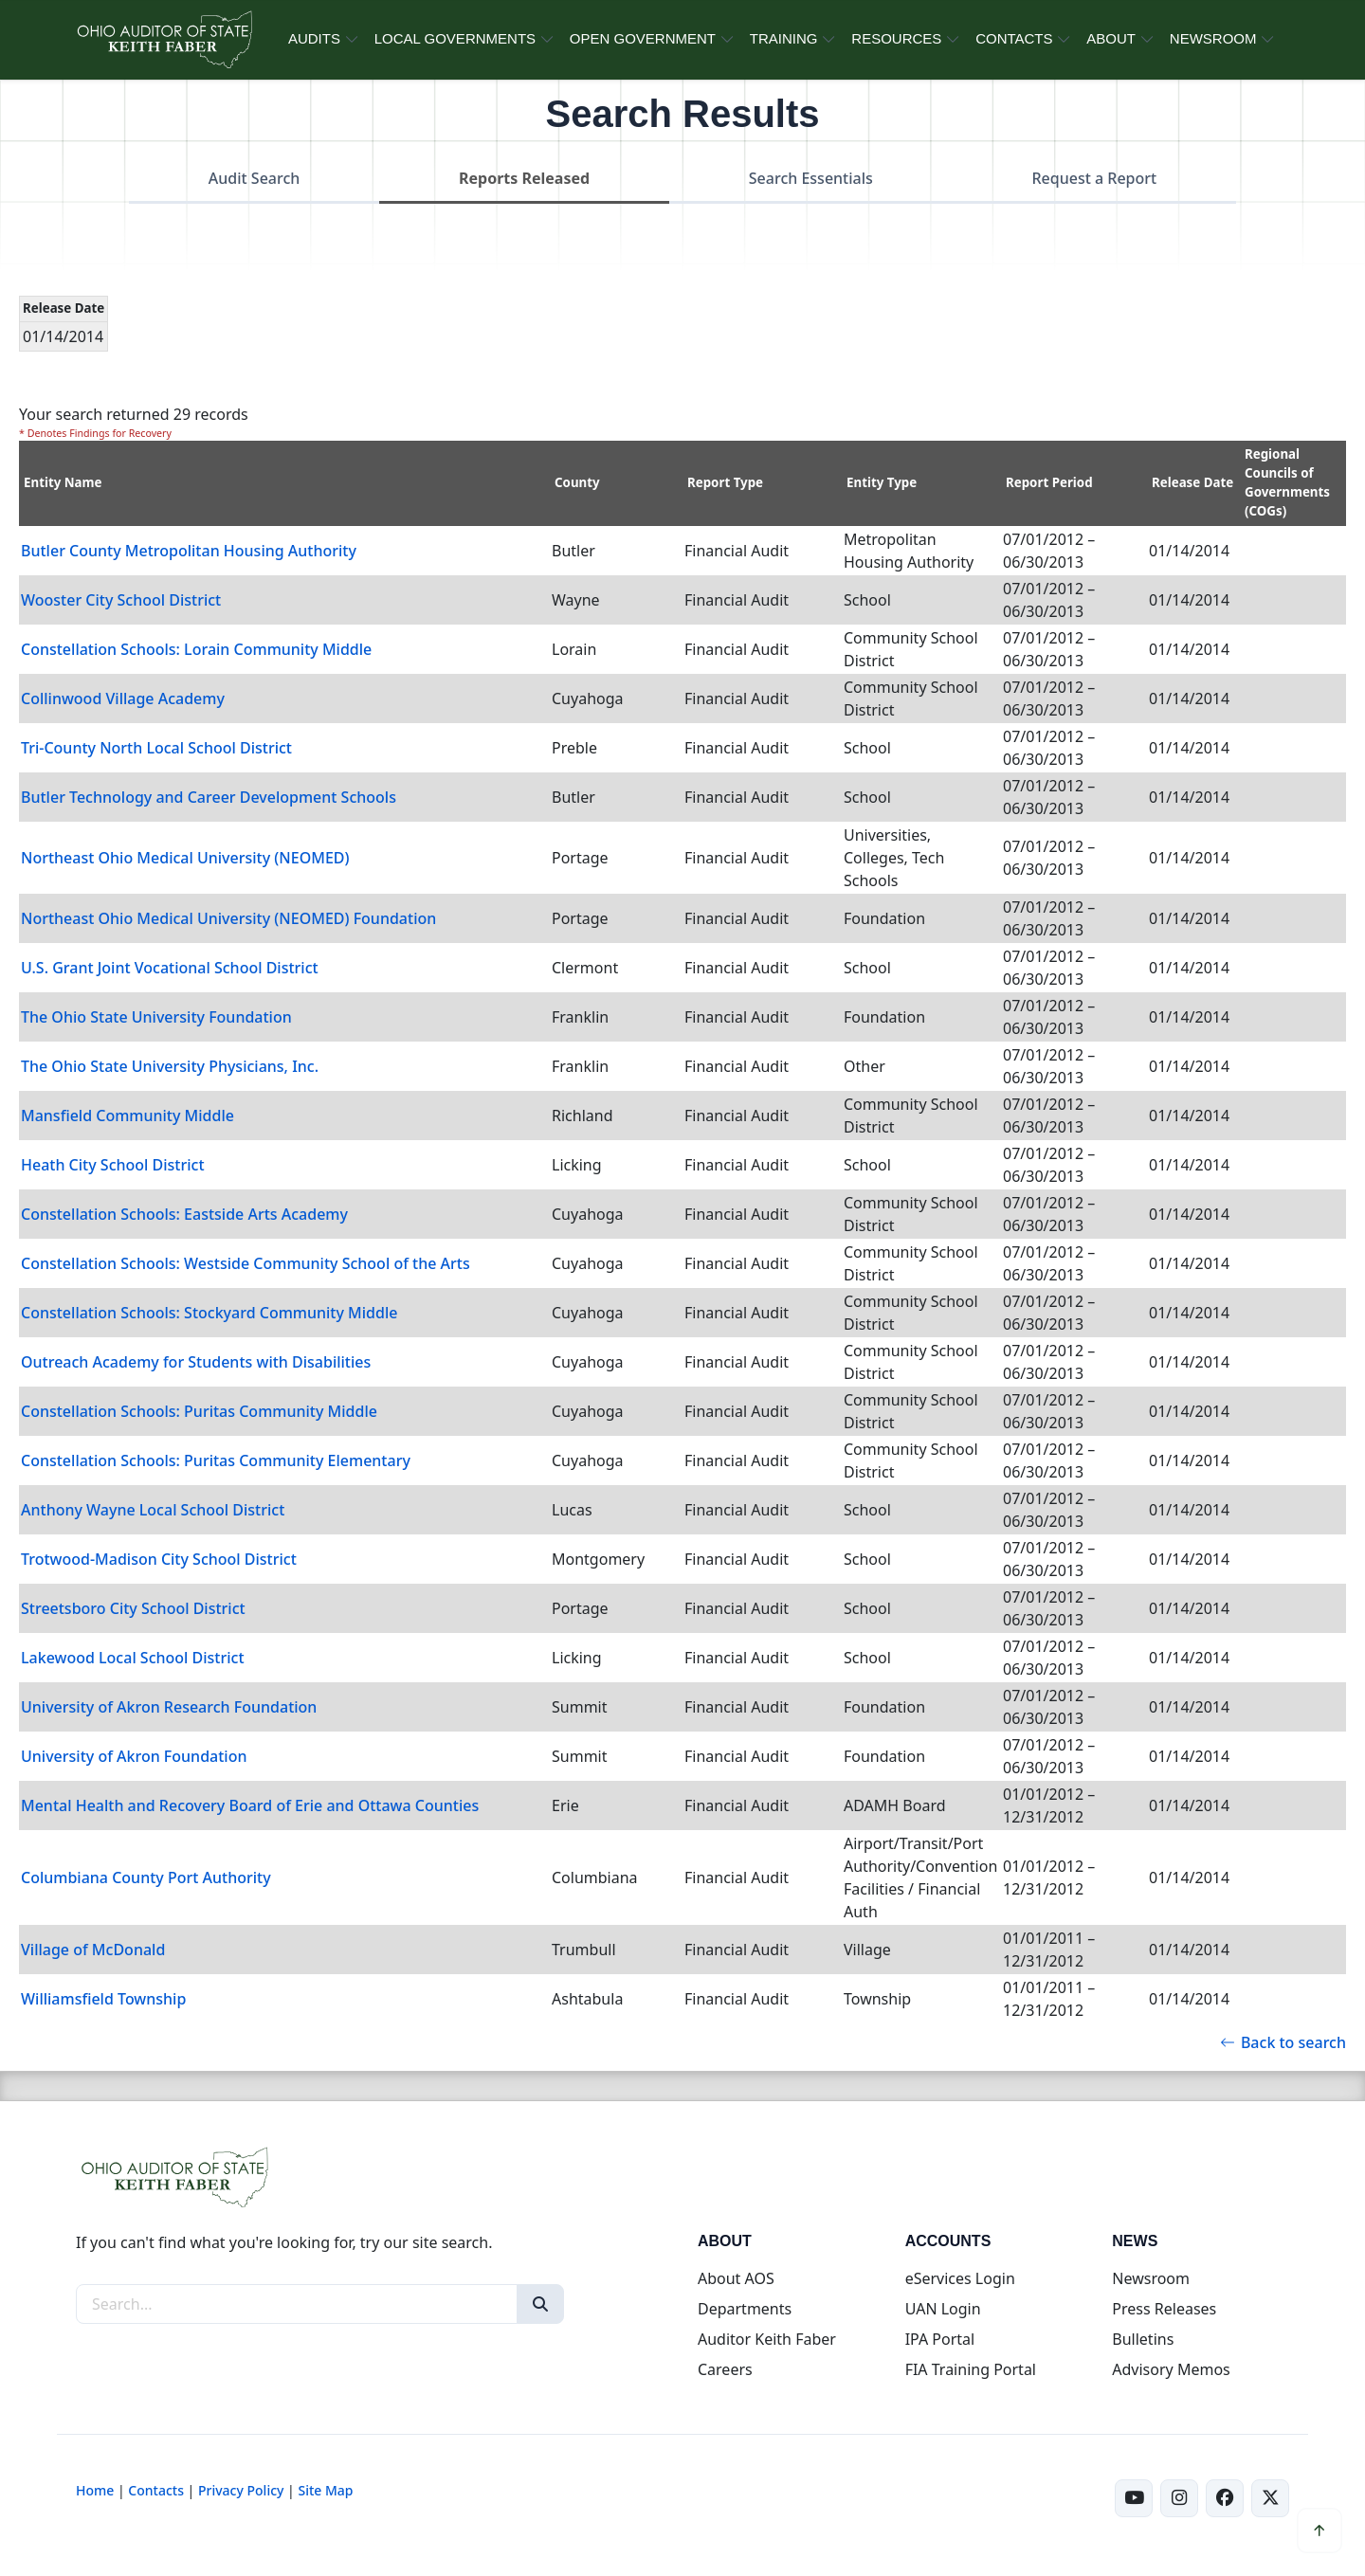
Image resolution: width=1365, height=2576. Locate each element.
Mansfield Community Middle (127, 1115)
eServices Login (960, 2278)
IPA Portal (940, 2339)
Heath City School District (113, 1164)
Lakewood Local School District (133, 1657)
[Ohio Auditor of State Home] (163, 40)
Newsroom (1151, 2278)
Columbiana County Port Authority (146, 1877)
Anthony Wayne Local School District (152, 1509)
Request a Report (1093, 178)
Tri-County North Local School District (156, 747)
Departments (745, 2308)
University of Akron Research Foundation (169, 1706)
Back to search (1283, 2042)
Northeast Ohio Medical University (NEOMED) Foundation (228, 918)
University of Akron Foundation (133, 1756)
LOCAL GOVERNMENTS (455, 38)
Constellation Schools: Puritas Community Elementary (215, 1460)
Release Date (1192, 482)
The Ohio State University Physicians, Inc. (169, 1066)
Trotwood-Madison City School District (159, 1559)
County (577, 482)
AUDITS (314, 38)
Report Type (725, 482)
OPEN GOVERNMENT (643, 38)
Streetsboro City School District (133, 1608)
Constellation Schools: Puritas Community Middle (199, 1411)
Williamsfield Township (103, 1998)
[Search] (540, 2304)
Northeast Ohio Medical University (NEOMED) (185, 857)
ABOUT (1111, 38)
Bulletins (1143, 2339)
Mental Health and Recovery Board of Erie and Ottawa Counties (250, 1805)
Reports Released (524, 178)
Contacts (156, 2490)
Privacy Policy (240, 2490)
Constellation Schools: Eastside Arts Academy (184, 1214)
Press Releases (1164, 2308)
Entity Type (881, 482)
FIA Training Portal (970, 2369)
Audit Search (254, 178)
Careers (725, 2369)
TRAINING (784, 38)
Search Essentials (811, 178)
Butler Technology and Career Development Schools (208, 797)
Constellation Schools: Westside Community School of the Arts (245, 1263)
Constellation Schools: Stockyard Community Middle (209, 1312)
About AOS (736, 2278)
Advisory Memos (1170, 2369)
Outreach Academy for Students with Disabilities (196, 1361)
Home (95, 2490)
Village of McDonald (93, 1949)
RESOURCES (896, 38)
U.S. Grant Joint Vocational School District (169, 967)
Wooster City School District (121, 600)
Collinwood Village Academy (123, 698)
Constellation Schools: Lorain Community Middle (196, 649)
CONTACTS (1013, 38)
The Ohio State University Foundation (156, 1017)
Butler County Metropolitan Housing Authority (188, 550)
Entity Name (63, 482)
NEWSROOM (1213, 38)
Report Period (1049, 482)
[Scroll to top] (1319, 2530)
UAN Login (943, 2308)
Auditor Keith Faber (767, 2339)
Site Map (325, 2490)
